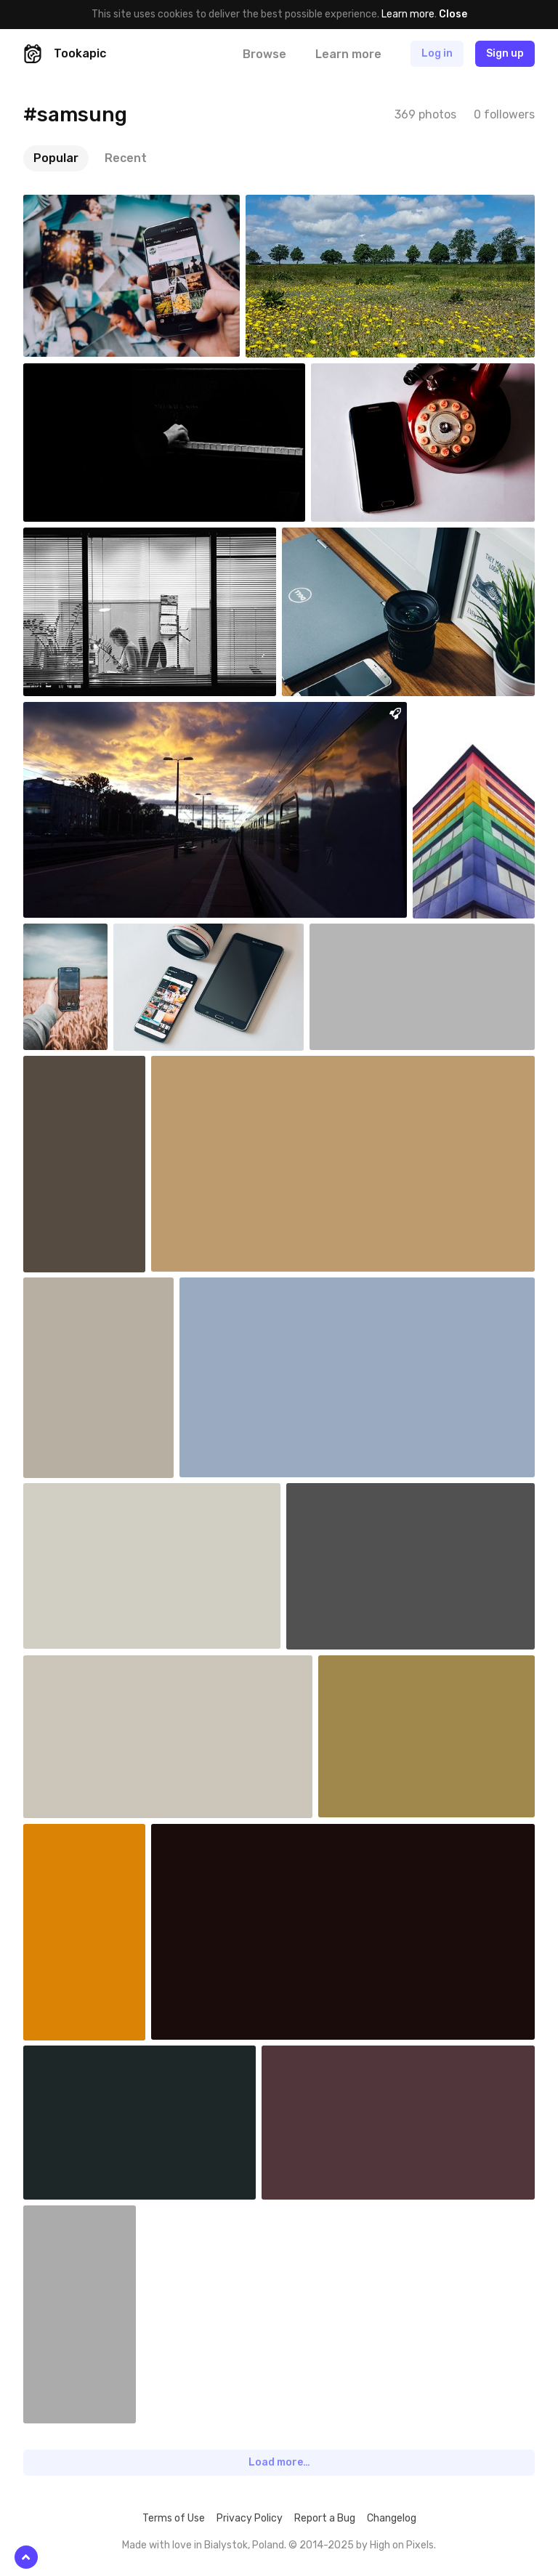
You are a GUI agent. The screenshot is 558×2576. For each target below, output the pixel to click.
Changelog (391, 2518)
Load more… (279, 2462)
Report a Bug (324, 2518)
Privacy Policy (250, 2518)
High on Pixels (402, 2545)
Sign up (505, 53)
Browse (264, 54)
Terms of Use (173, 2518)
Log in (437, 53)
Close (453, 14)
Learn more (407, 14)
